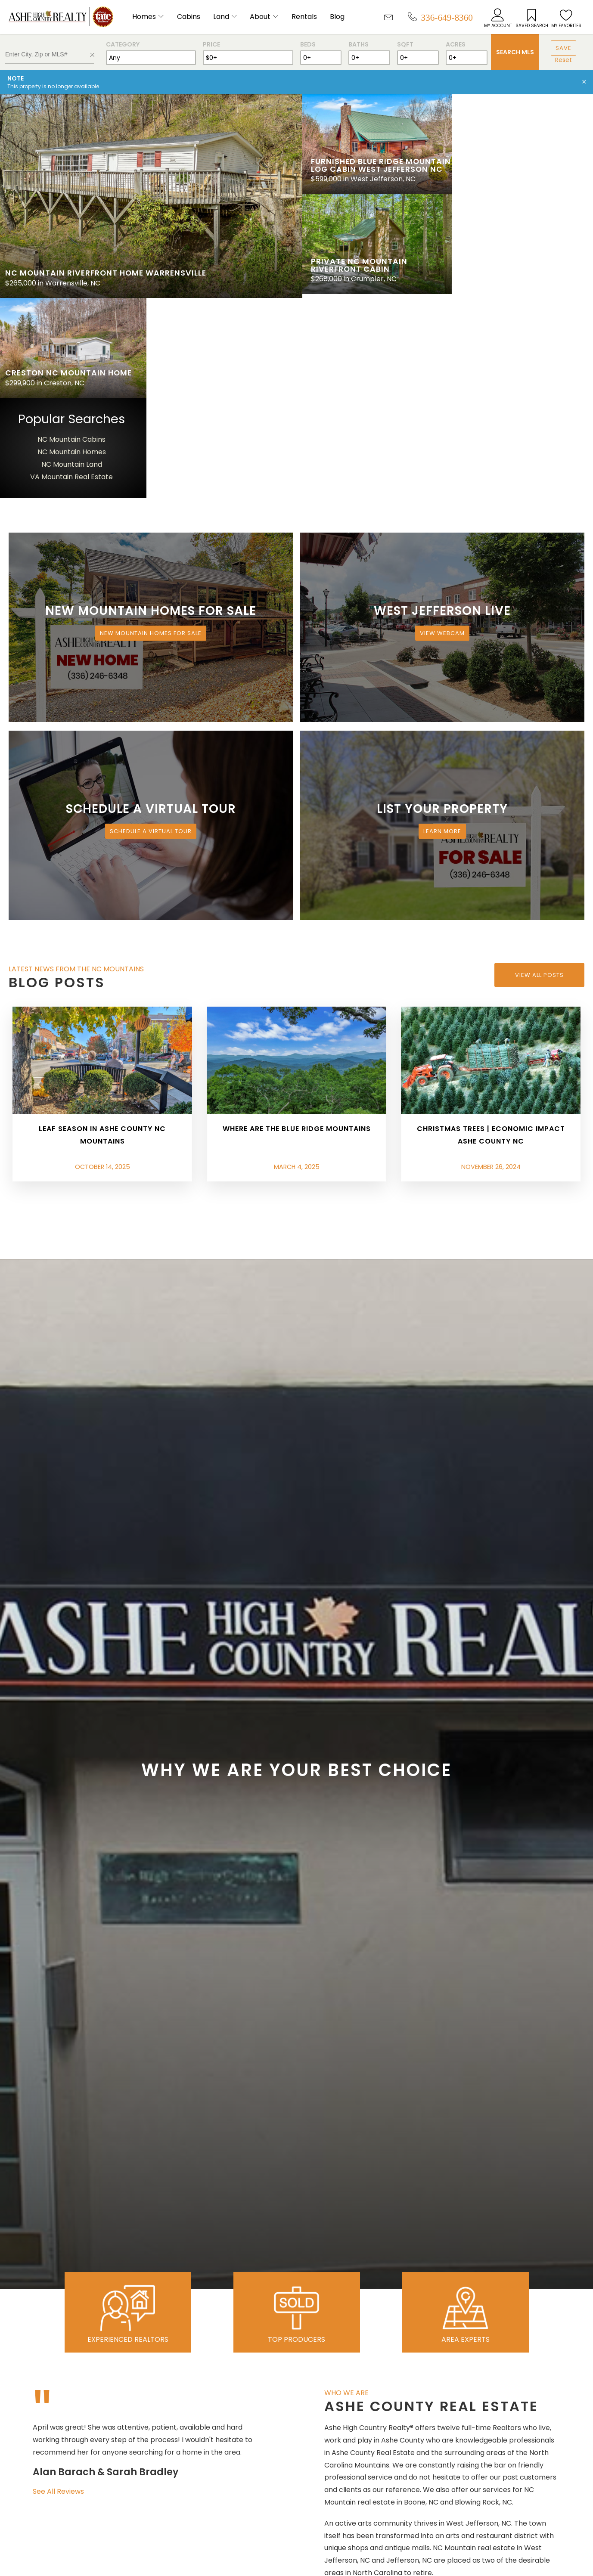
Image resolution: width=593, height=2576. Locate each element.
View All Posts (539, 771)
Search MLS (515, 52)
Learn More (442, 627)
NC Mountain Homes (521, 248)
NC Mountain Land (521, 261)
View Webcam (442, 429)
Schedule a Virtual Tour (151, 627)
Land (221, 17)
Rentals (304, 17)
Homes (144, 17)
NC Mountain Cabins (521, 236)
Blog (337, 17)
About (260, 17)
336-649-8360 (447, 16)
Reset (563, 60)
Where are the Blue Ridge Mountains (297, 925)
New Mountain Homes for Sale (151, 429)
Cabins (188, 17)
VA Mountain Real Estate (521, 273)
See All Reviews (58, 2287)
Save (563, 48)
